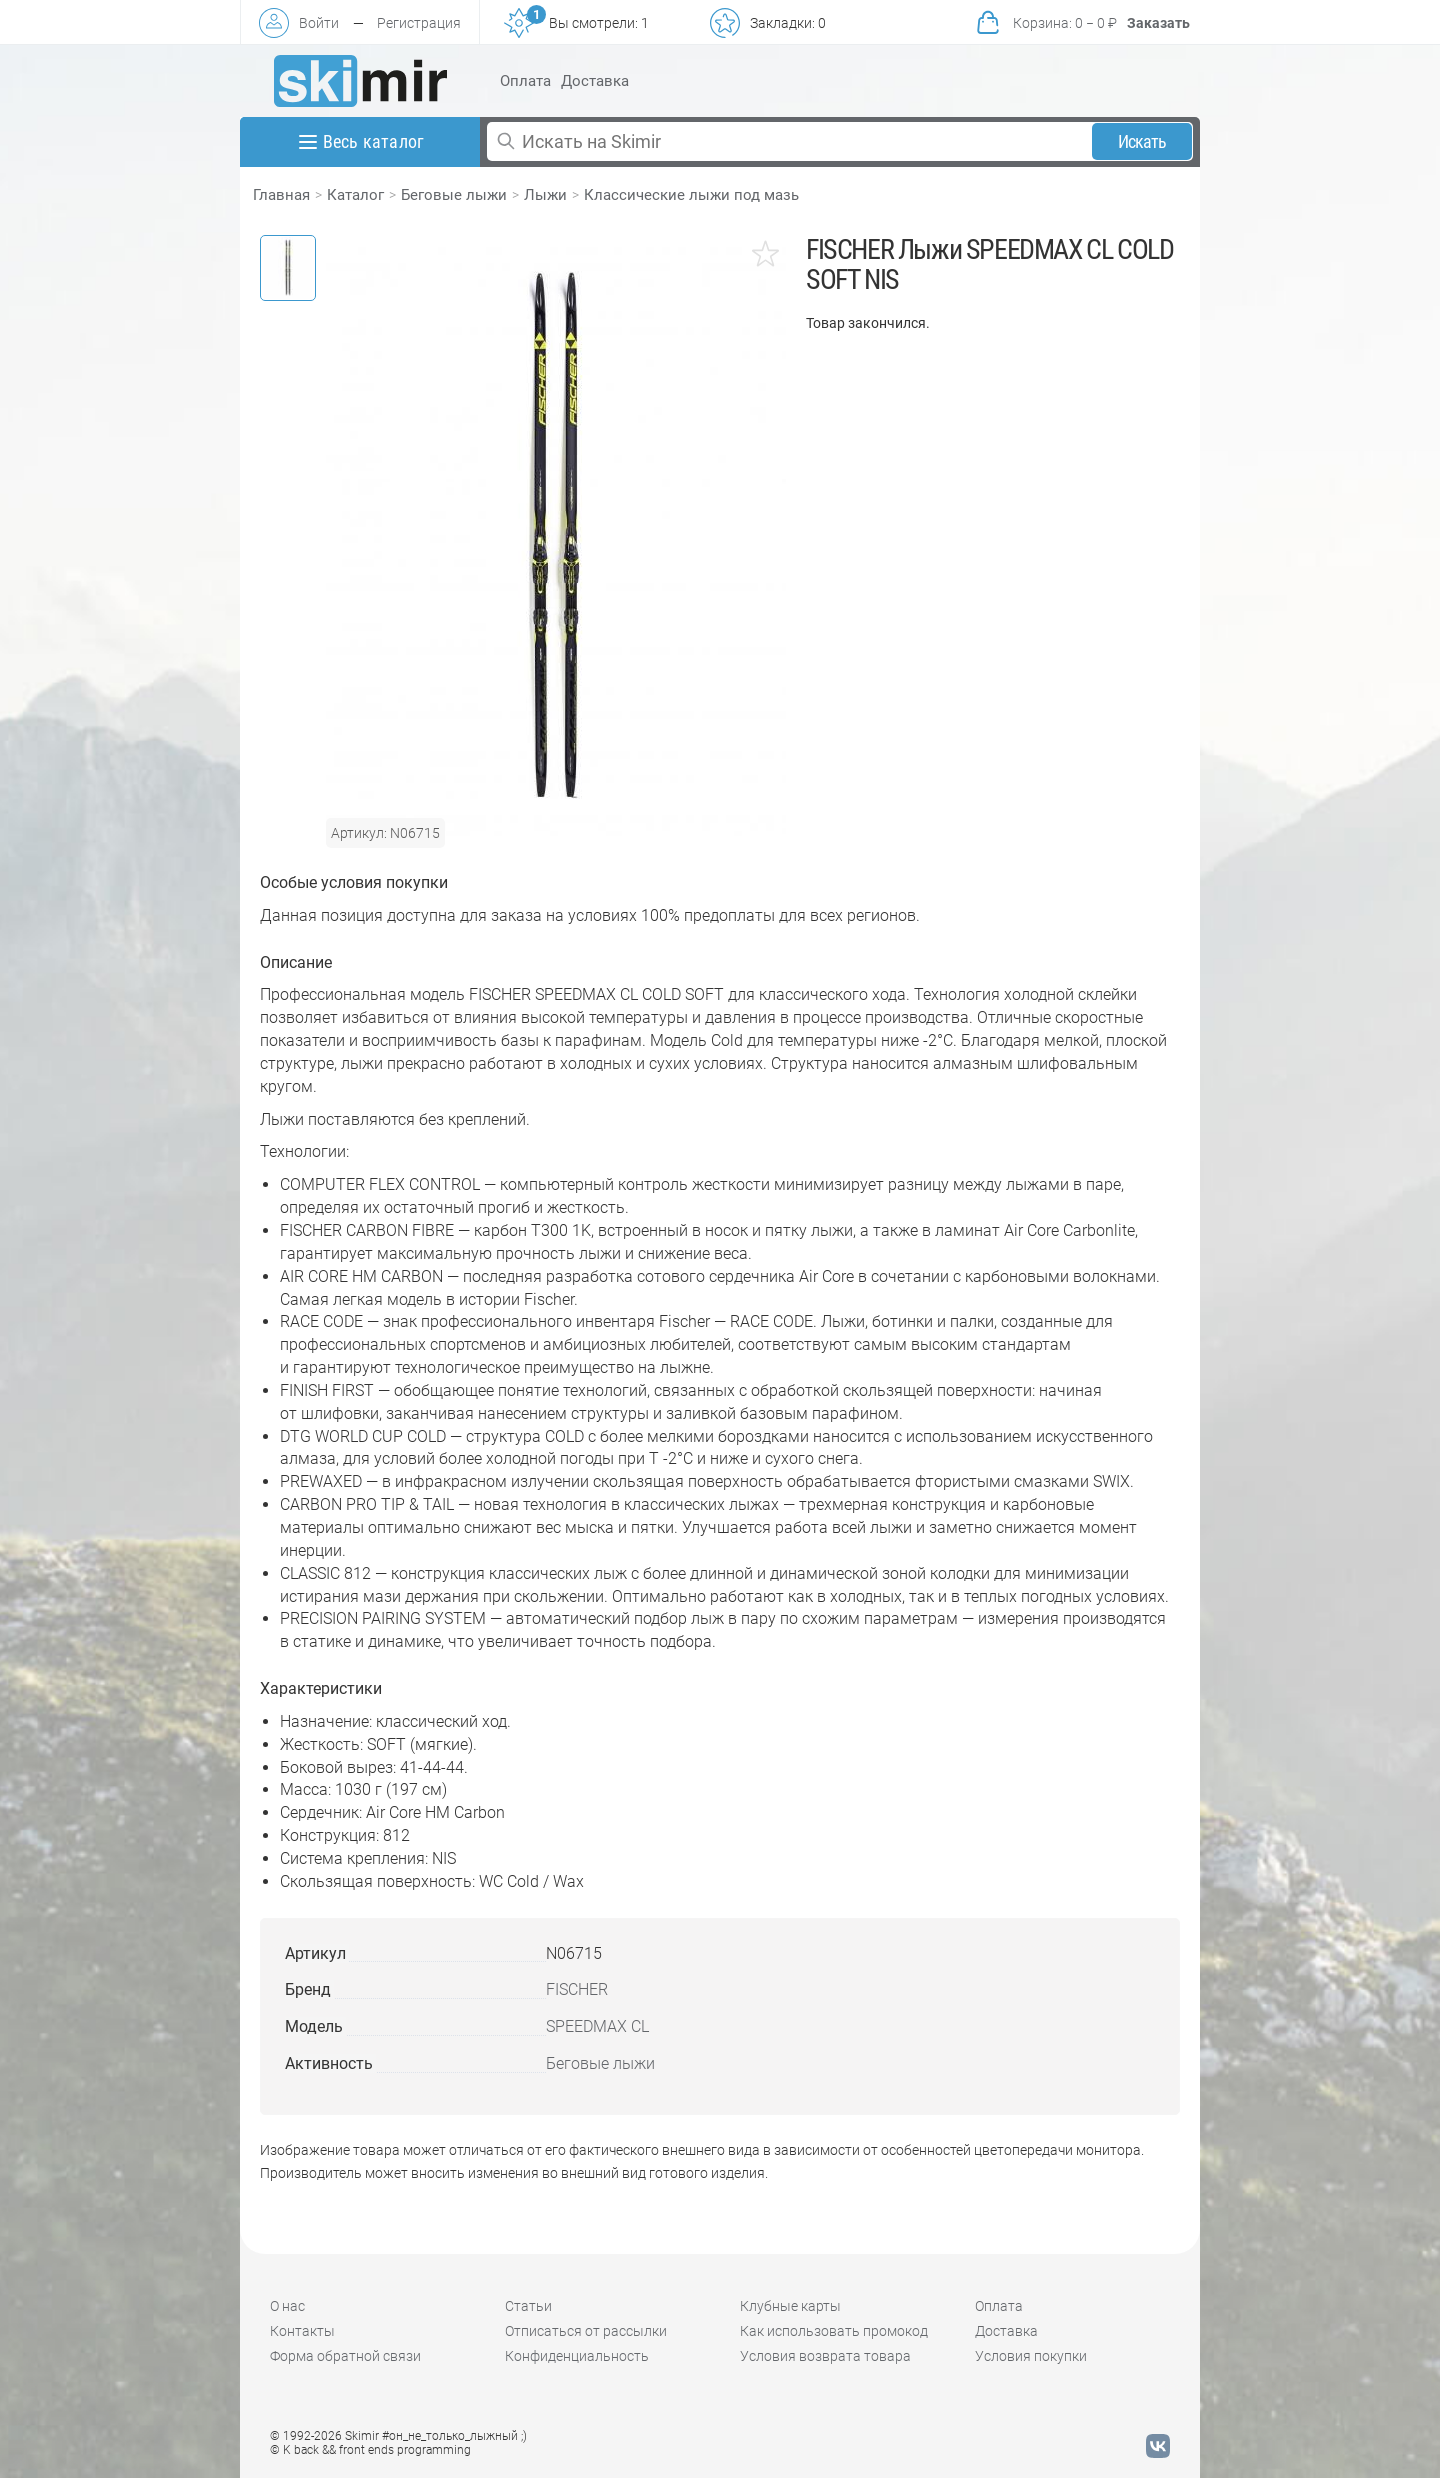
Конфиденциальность (577, 2356)
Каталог (355, 195)
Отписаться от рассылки (586, 2331)
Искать (1142, 141)
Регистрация (419, 23)
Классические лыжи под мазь (691, 195)
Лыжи (545, 195)
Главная (281, 195)
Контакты (302, 2331)
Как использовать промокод (834, 2331)
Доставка (595, 81)
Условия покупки (1031, 2356)
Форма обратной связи (345, 2356)
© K (370, 2450)
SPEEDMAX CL (597, 2026)
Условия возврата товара (825, 2356)
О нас (287, 2306)
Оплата (525, 81)
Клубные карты (790, 2306)
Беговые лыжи (454, 195)
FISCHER (577, 1989)
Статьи (528, 2306)
